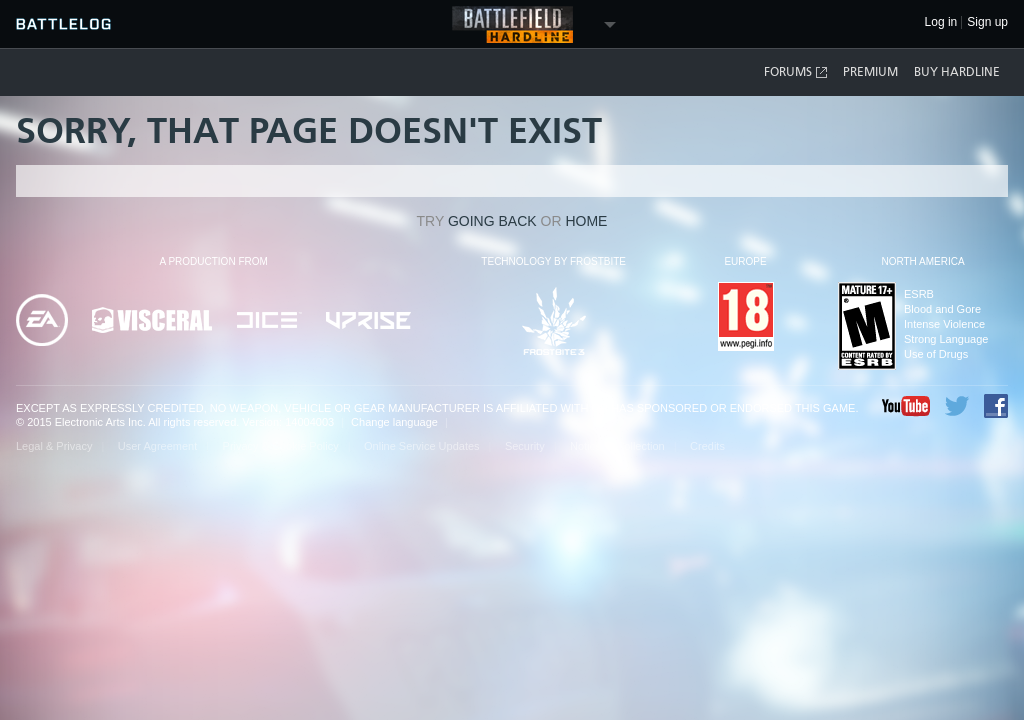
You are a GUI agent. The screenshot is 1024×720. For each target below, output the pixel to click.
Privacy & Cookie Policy (281, 446)
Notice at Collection (617, 446)
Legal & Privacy (54, 446)
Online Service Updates (422, 446)
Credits (707, 446)
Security (525, 446)
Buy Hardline (957, 72)
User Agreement (157, 446)
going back (492, 221)
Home (586, 221)
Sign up (987, 22)
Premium (870, 72)
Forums (796, 72)
